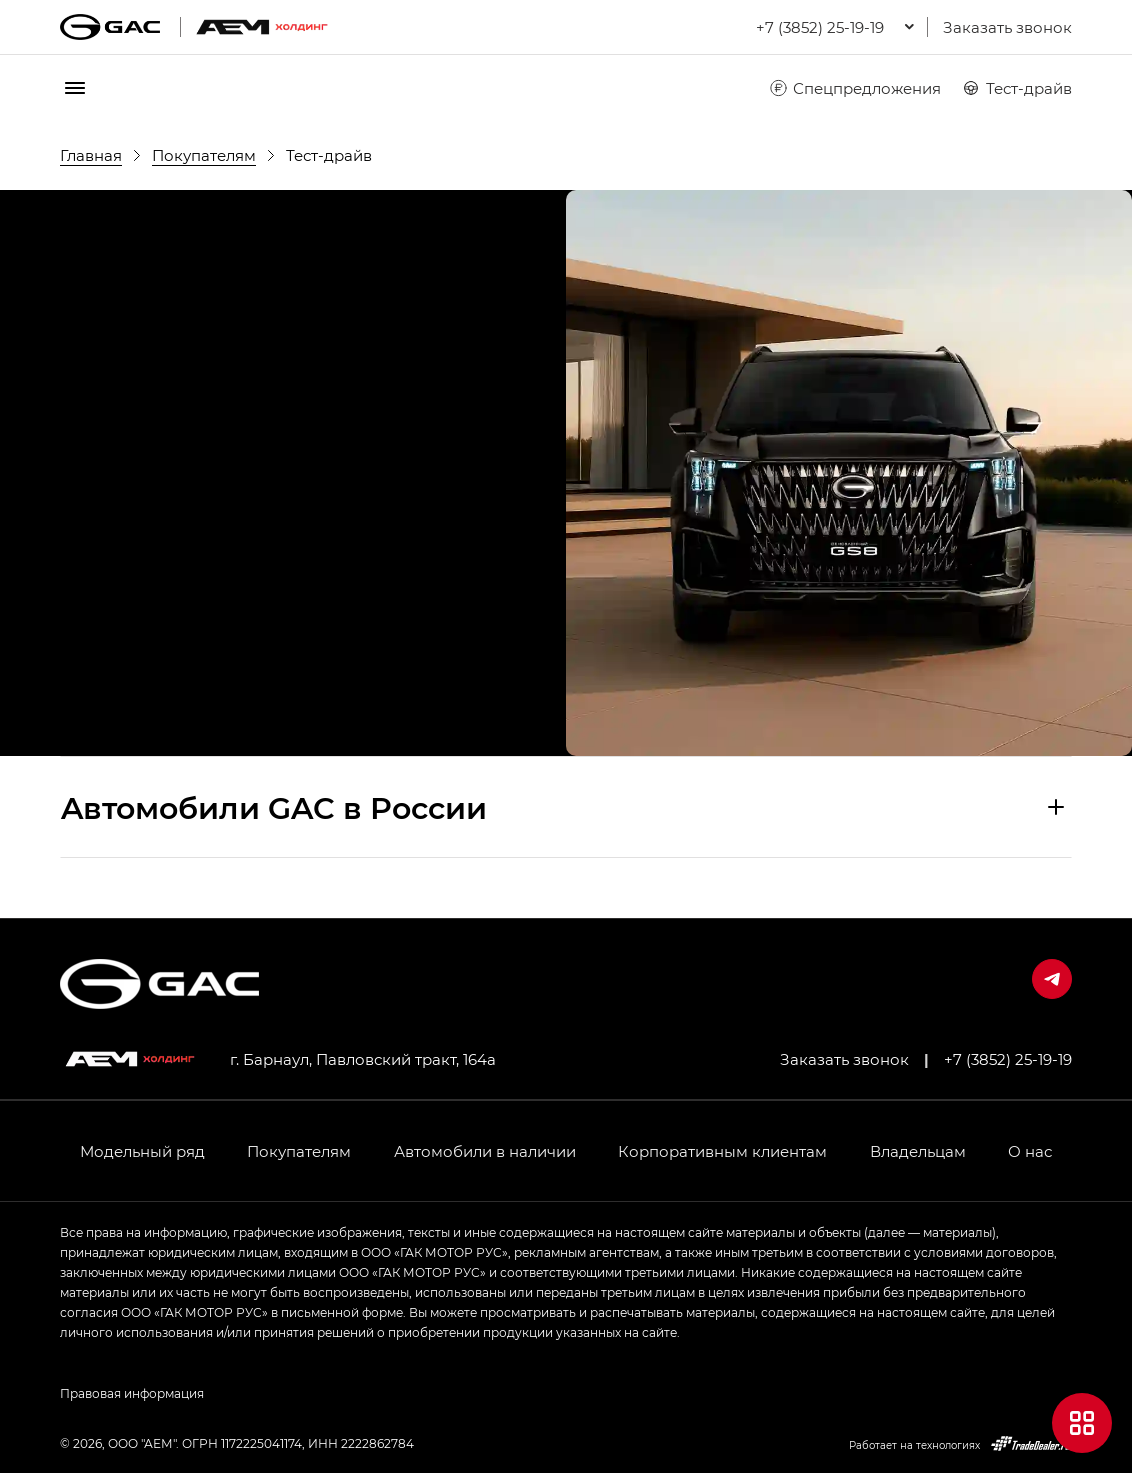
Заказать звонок (1007, 27)
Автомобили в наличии (485, 1151)
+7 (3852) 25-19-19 (1008, 1059)
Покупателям (299, 1151)
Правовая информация (132, 1393)
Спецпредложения (854, 88)
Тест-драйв (1016, 88)
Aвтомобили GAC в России (274, 807)
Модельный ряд (142, 1151)
